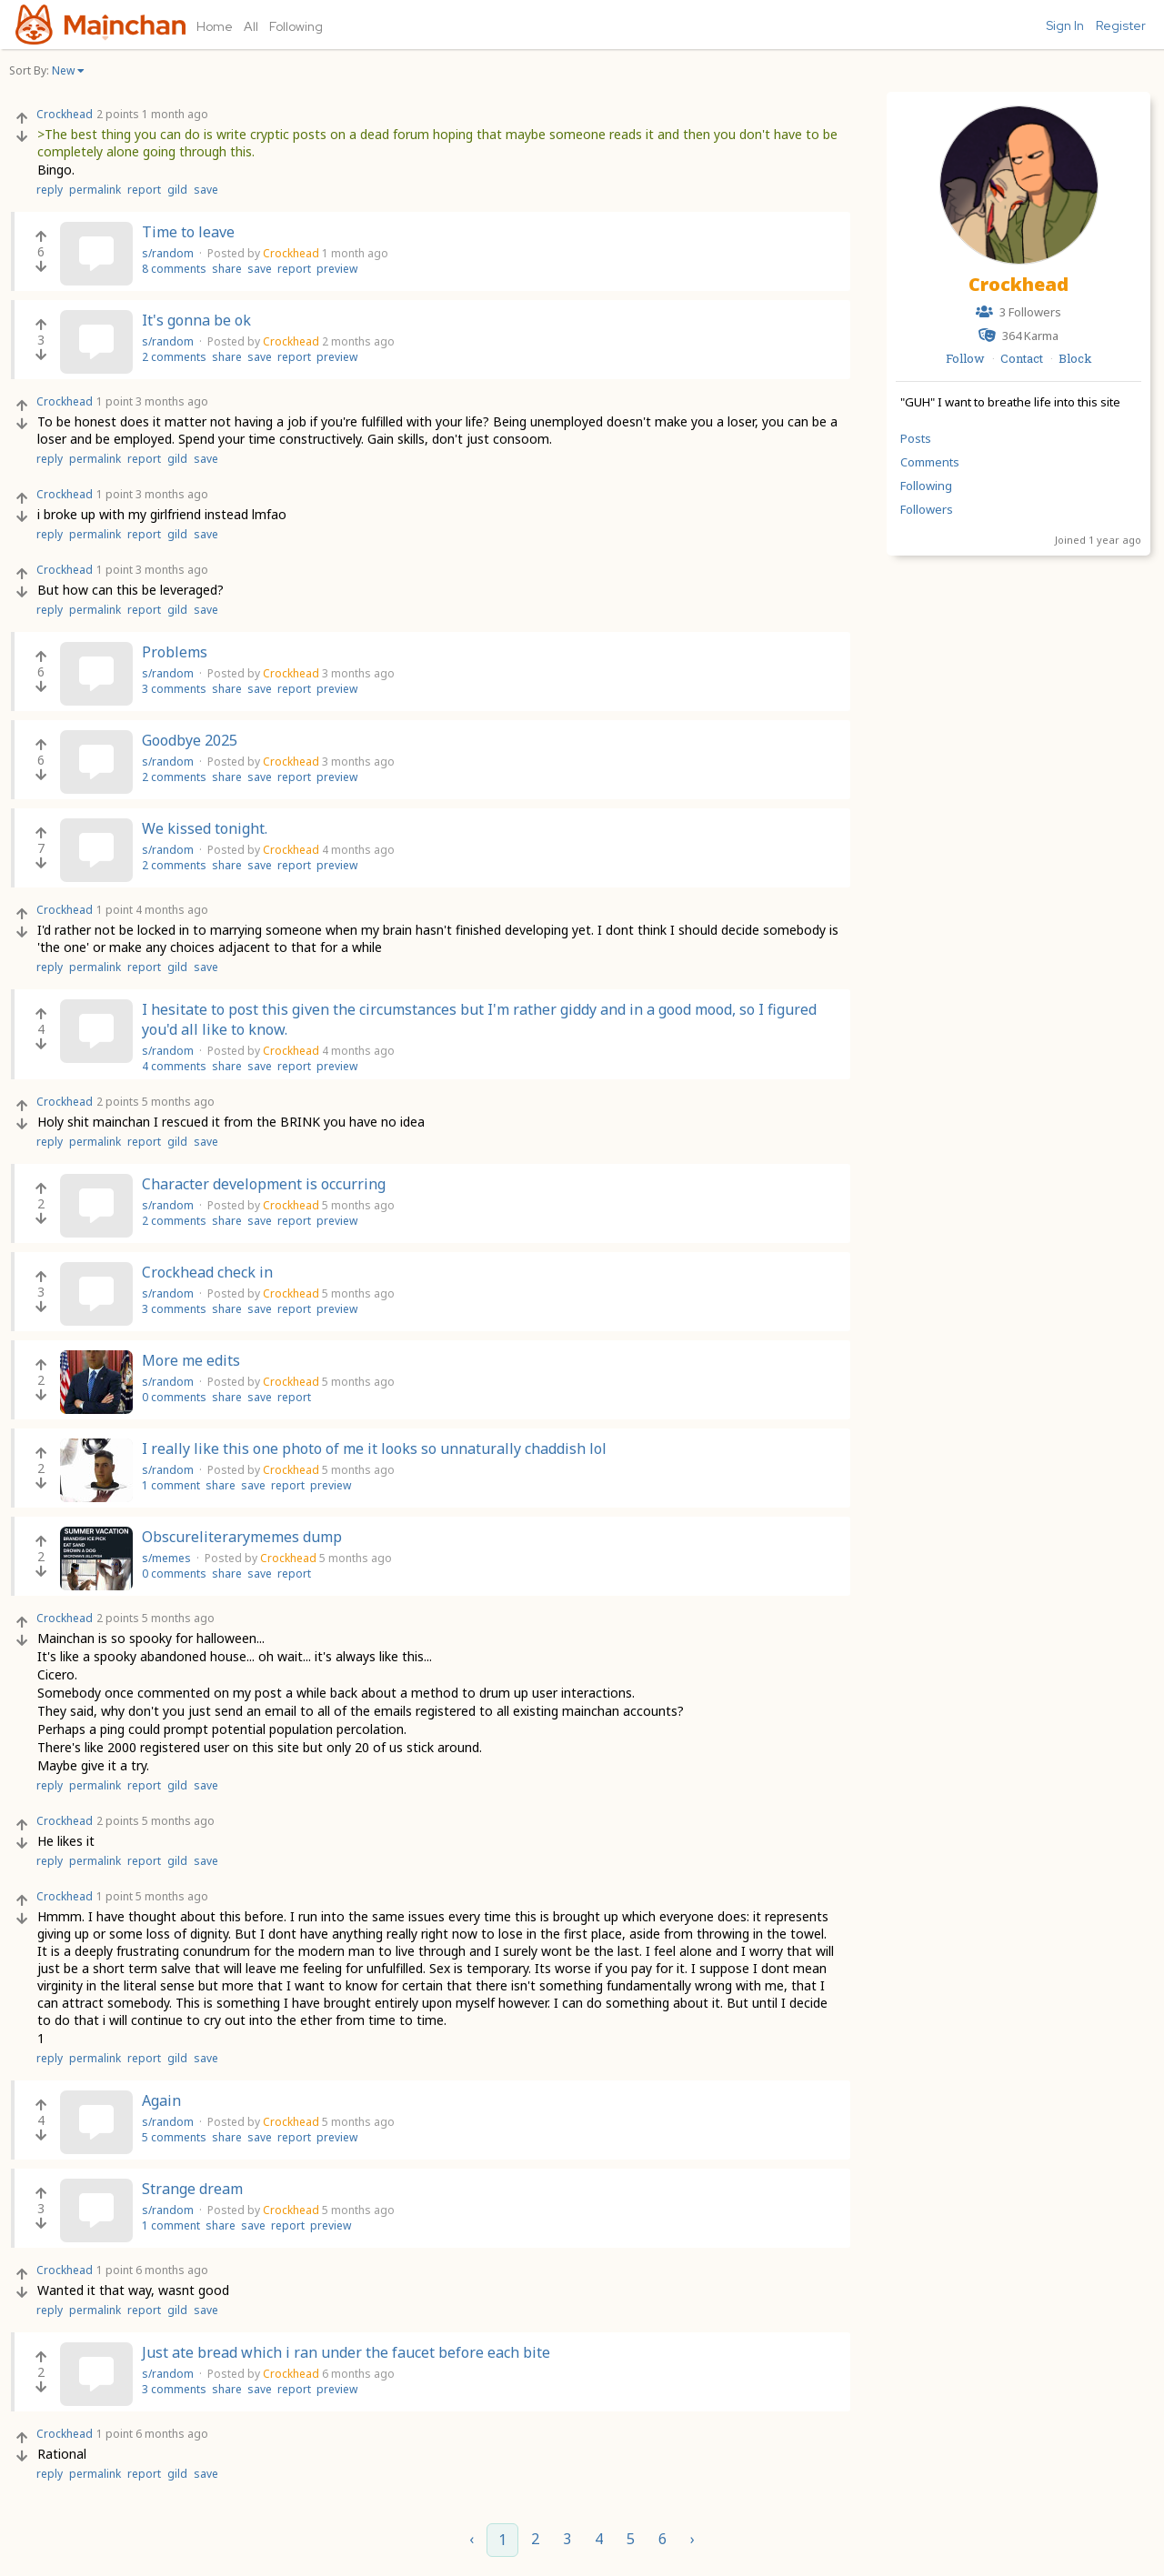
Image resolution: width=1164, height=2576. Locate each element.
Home (214, 26)
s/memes (168, 1558)
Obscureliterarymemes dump (242, 1537)
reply (49, 189)
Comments (929, 462)
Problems (174, 652)
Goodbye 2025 (189, 740)
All (251, 26)
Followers (926, 509)
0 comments (174, 1397)
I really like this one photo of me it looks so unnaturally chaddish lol (374, 1448)
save (206, 189)
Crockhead (1018, 284)
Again (161, 2100)
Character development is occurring (264, 1184)
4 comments (174, 1066)
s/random (169, 253)
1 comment (171, 1485)
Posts (915, 438)
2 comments (174, 357)
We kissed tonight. (204, 828)
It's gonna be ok (196, 320)
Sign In (1065, 25)
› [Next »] (692, 2539)
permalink (95, 189)
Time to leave (188, 232)
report (144, 189)
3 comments (174, 689)
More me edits (191, 1360)
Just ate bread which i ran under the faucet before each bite (346, 2352)
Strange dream (192, 2189)
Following (296, 26)
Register (1121, 25)
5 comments (174, 2137)
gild (177, 189)
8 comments (174, 268)
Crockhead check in (207, 1272)
